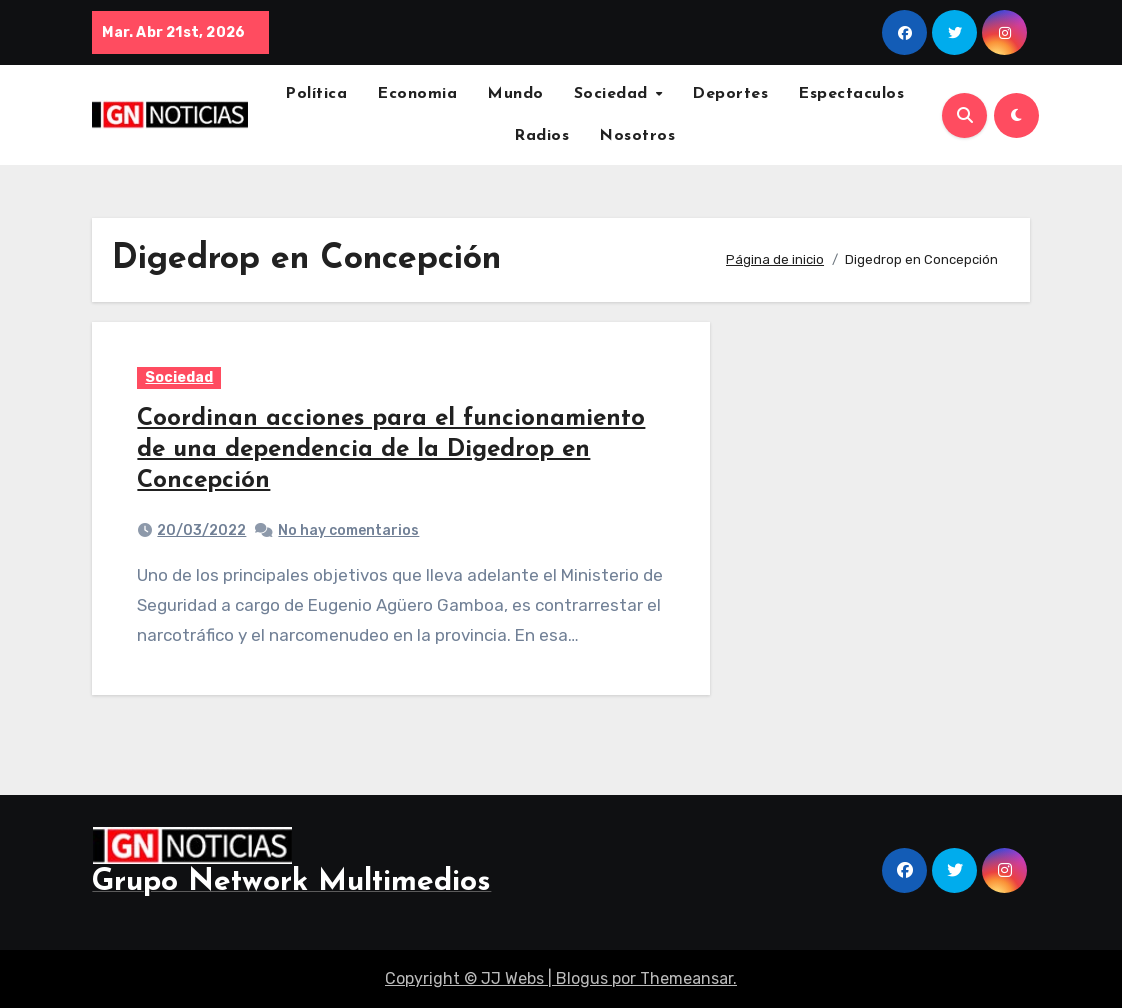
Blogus (582, 978)
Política (316, 94)
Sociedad (614, 94)
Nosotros (637, 136)
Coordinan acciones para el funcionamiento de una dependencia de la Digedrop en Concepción (391, 450)
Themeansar (686, 978)
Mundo (515, 94)
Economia (417, 94)
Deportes (730, 94)
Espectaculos (851, 94)
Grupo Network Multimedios (291, 882)
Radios (541, 136)
